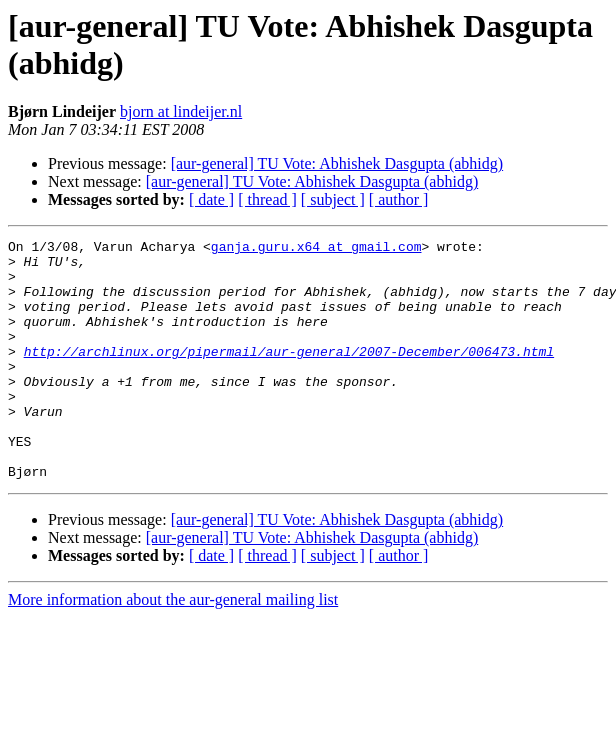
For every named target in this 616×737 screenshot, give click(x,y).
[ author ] (399, 199)
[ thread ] (267, 199)
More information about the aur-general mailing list (173, 647)
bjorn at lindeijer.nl (181, 111)
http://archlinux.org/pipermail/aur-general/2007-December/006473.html (289, 375)
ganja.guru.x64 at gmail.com (316, 249)
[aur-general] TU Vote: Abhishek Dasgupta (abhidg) (337, 163)
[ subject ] (333, 199)
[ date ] (211, 199)
